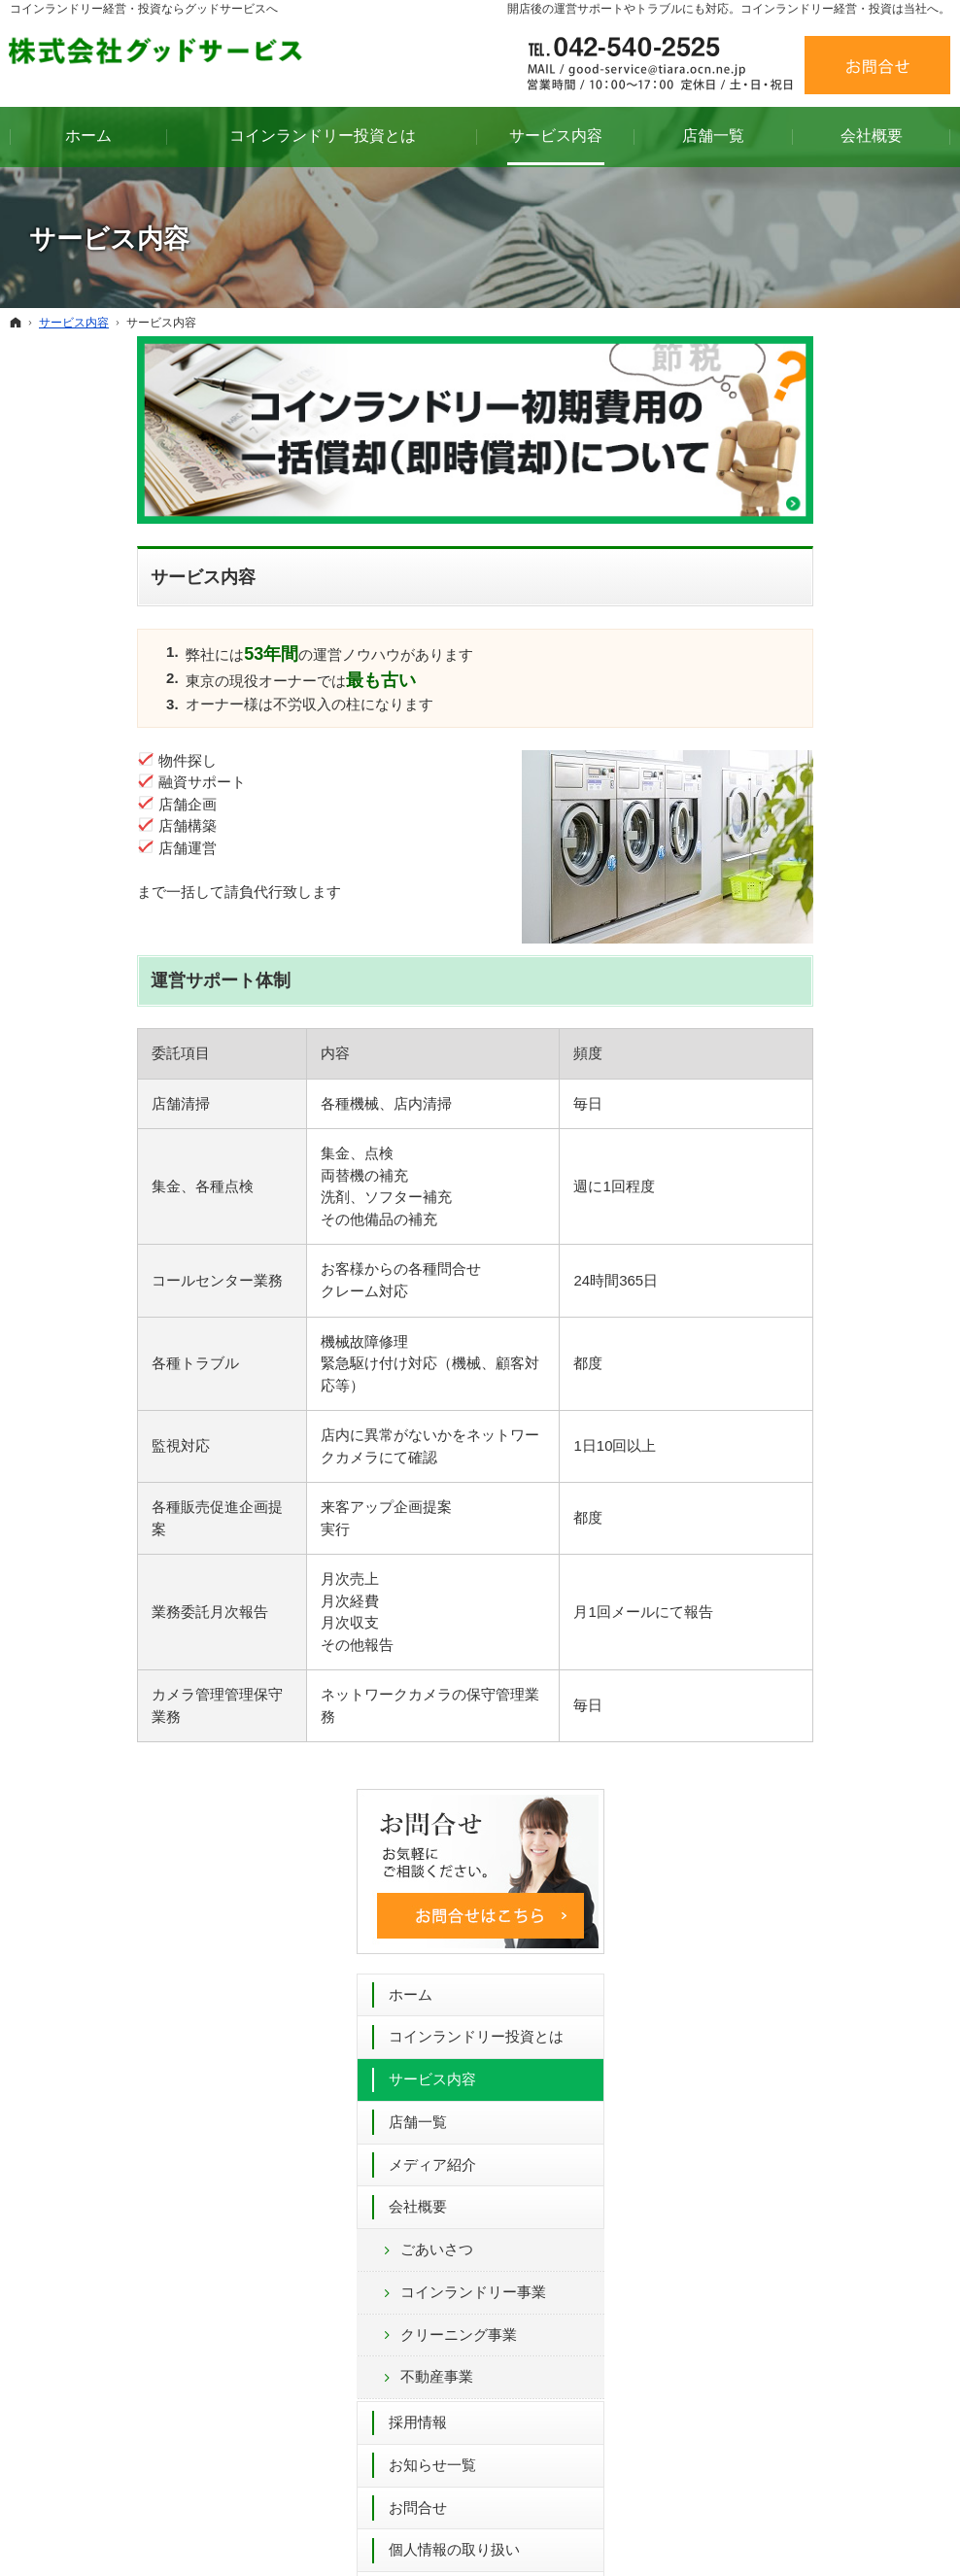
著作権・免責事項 (806, 1130)
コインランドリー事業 (833, 830)
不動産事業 (796, 915)
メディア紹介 (792, 702)
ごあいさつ (796, 787)
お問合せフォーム (701, 2123)
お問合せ (777, 1045)
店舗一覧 (777, 660)
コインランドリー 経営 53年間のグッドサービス (581, 2531)
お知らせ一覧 (792, 1003)
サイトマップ (792, 1173)
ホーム (770, 532)
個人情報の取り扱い (813, 1088)
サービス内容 (792, 617)
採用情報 (777, 960)
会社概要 (777, 745)
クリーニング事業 (818, 872)
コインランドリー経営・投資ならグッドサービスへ (144, 9)
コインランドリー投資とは (835, 575)
